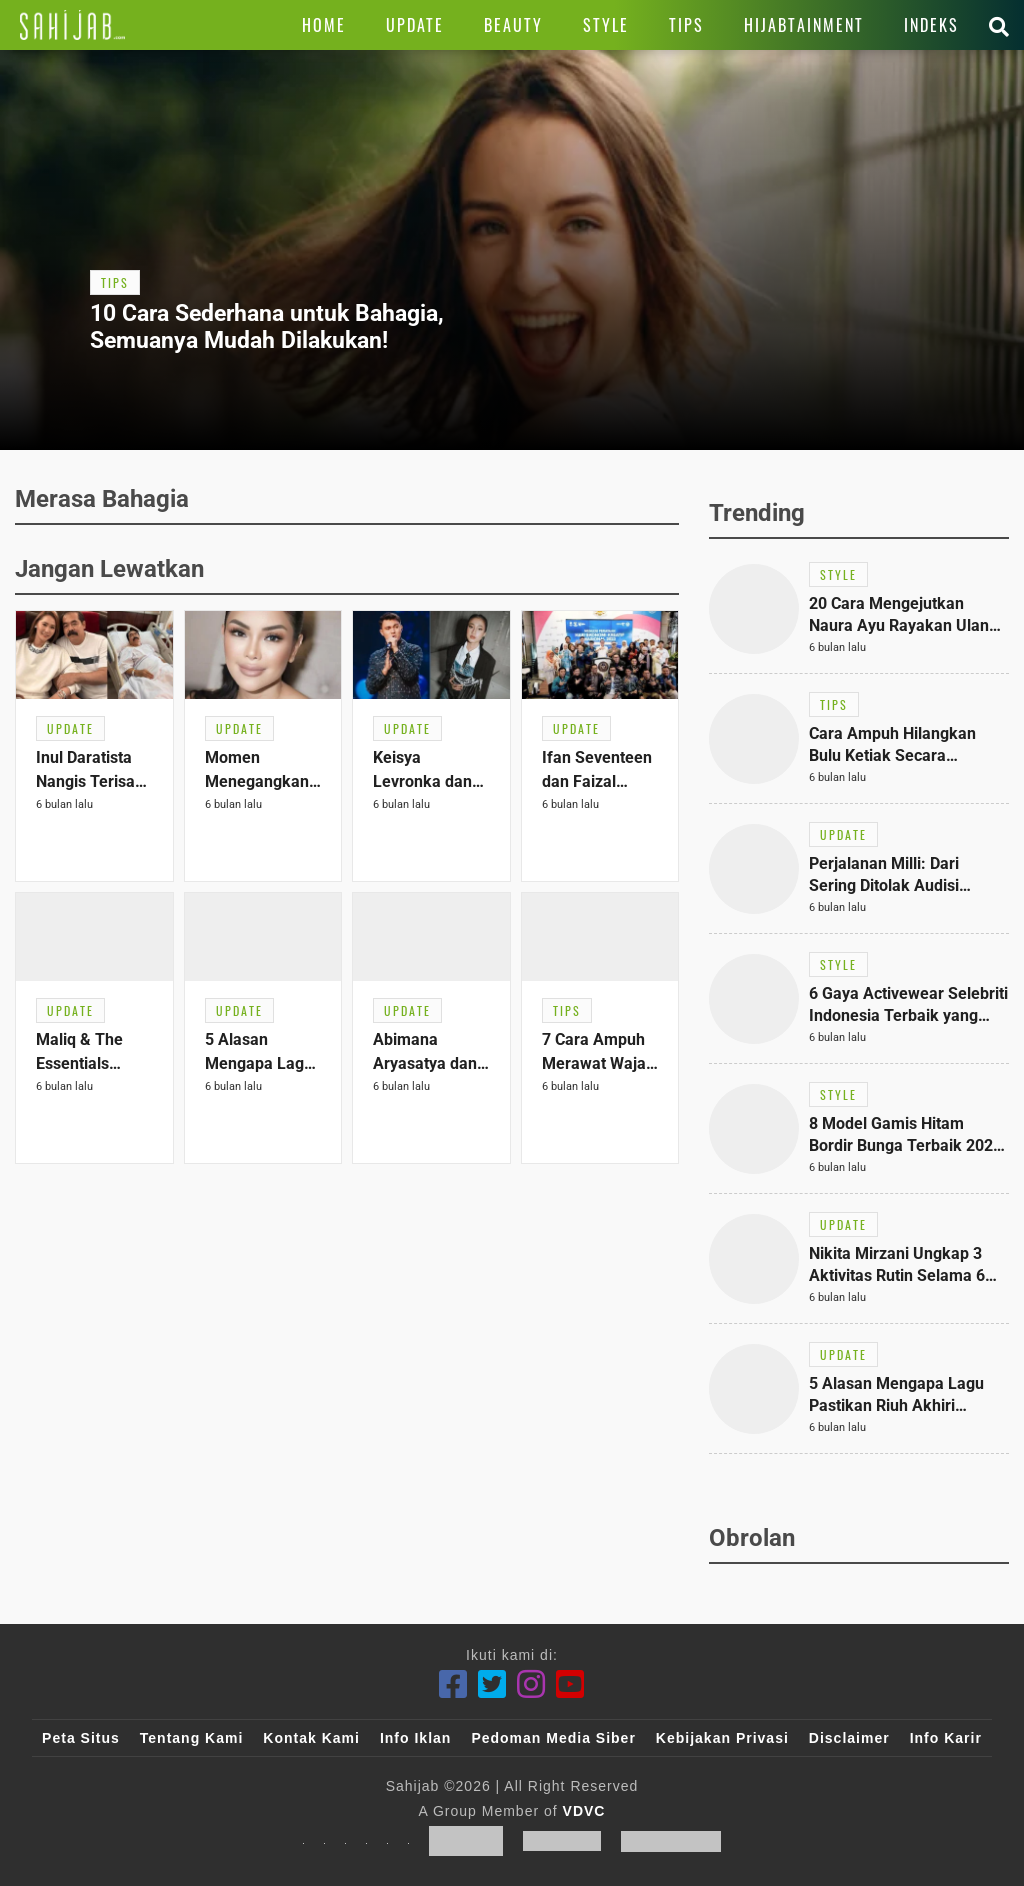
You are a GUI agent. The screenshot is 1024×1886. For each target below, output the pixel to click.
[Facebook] (453, 1684)
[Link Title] (72, 25)
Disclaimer (849, 1738)
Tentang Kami (192, 1738)
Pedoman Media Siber (553, 1738)
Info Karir (946, 1738)
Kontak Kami (311, 1738)
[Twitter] (492, 1684)
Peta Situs (81, 1738)
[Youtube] (570, 1684)
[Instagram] (531, 1684)
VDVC (584, 1811)
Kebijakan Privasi (722, 1738)
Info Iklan (415, 1738)
